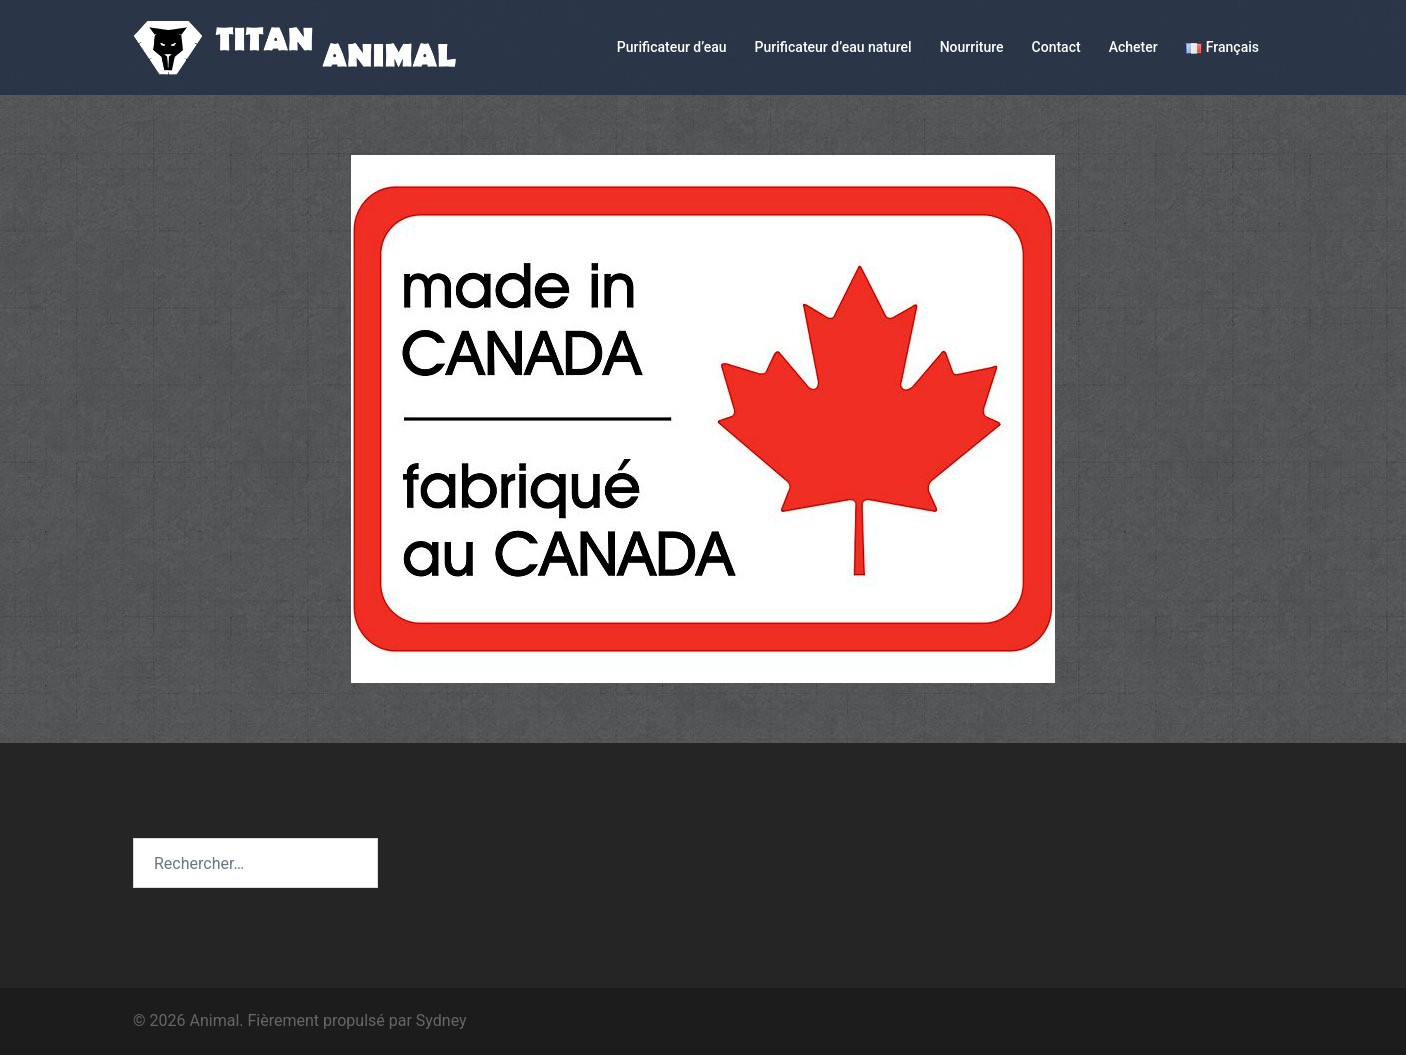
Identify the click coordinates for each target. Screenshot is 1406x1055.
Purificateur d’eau (672, 47)
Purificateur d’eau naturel (833, 47)
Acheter (1133, 47)
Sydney (441, 1020)
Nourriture (972, 47)
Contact (1056, 47)
